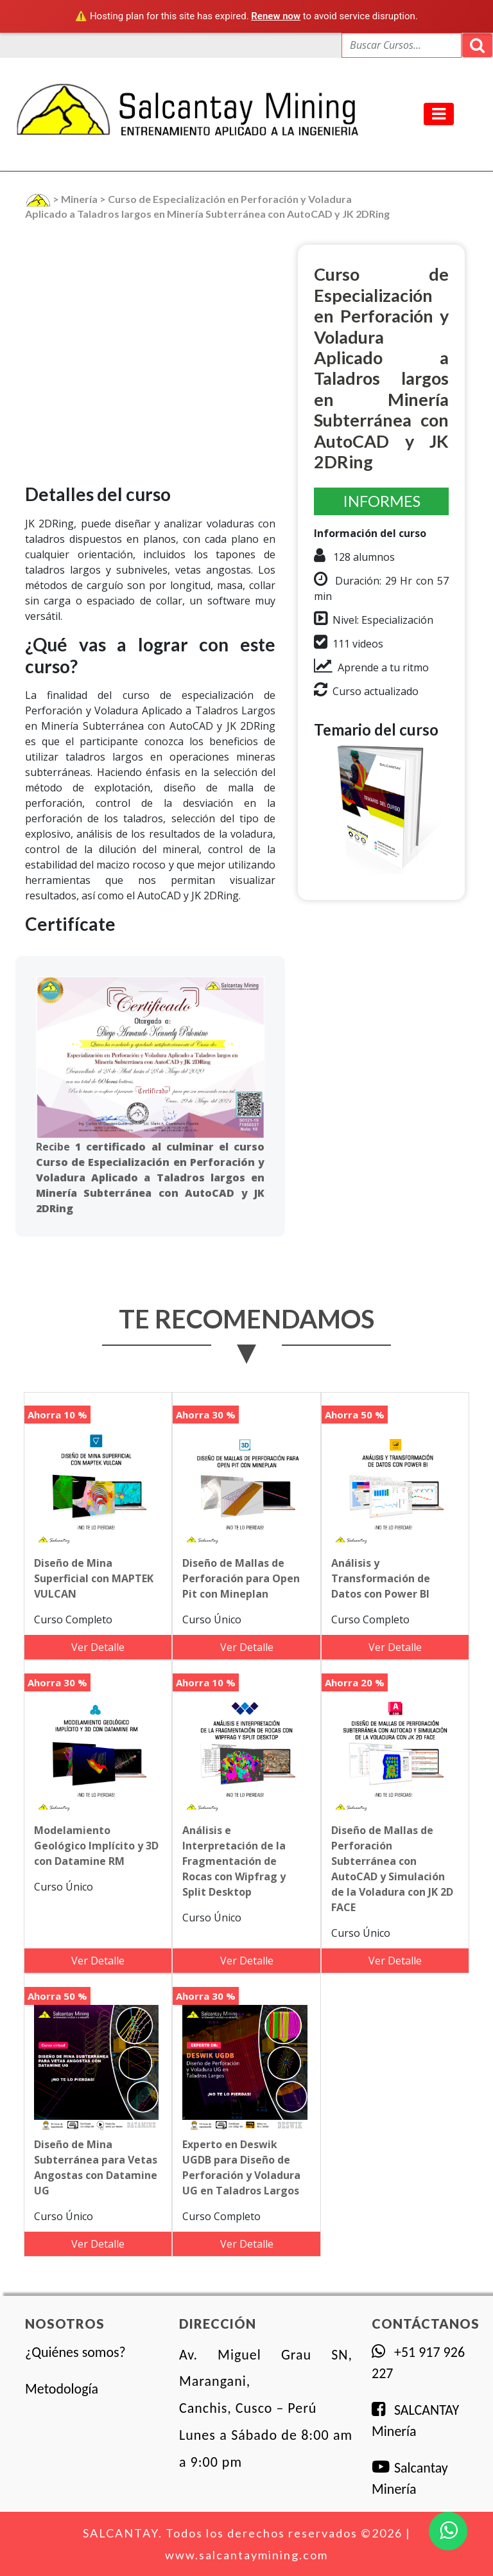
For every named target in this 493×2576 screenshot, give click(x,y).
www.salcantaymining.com (246, 2555)
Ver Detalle (98, 1647)
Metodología (61, 2388)
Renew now (275, 16)
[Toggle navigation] (439, 114)
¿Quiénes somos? (75, 2352)
